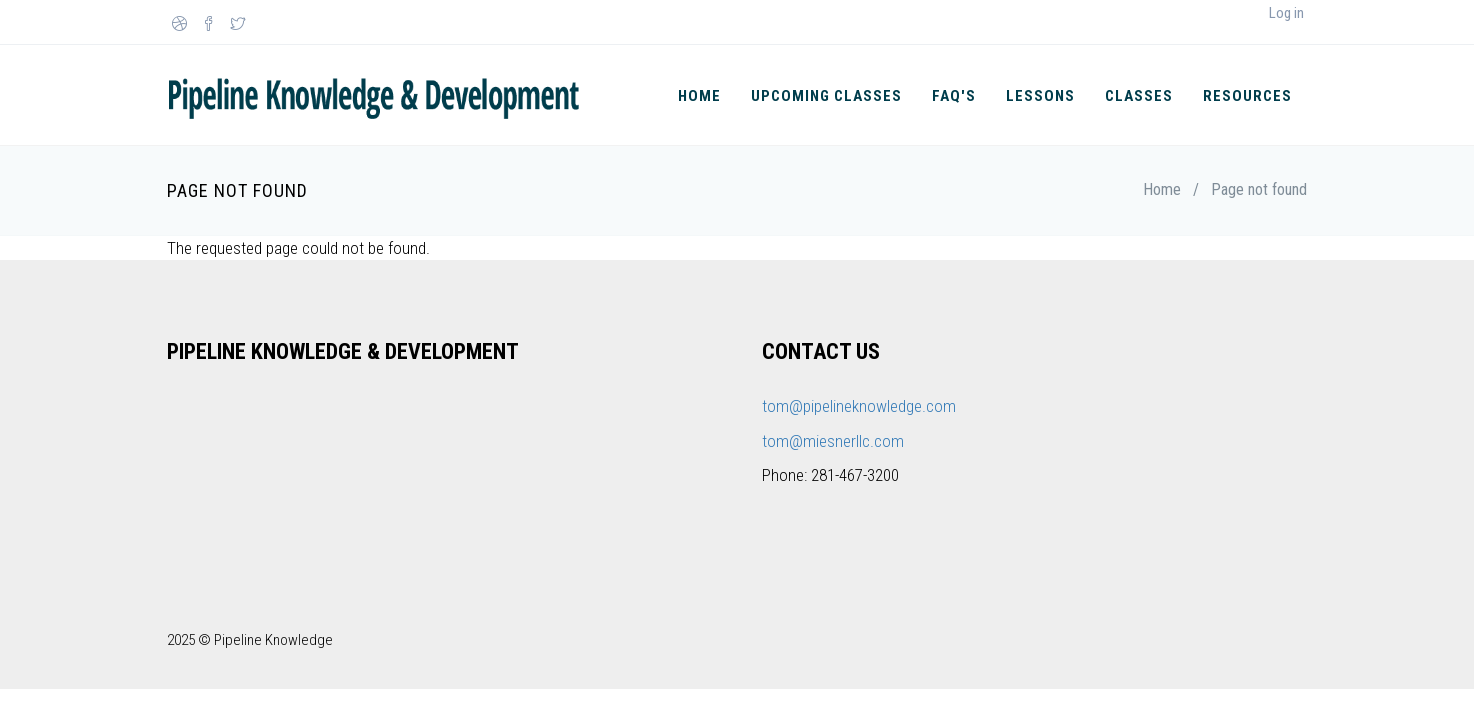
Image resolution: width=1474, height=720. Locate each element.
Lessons (1040, 96)
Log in (1286, 13)
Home (699, 96)
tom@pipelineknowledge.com (859, 406)
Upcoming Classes (826, 96)
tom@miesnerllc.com (833, 441)
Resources (1247, 96)
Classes (1139, 96)
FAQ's (954, 96)
